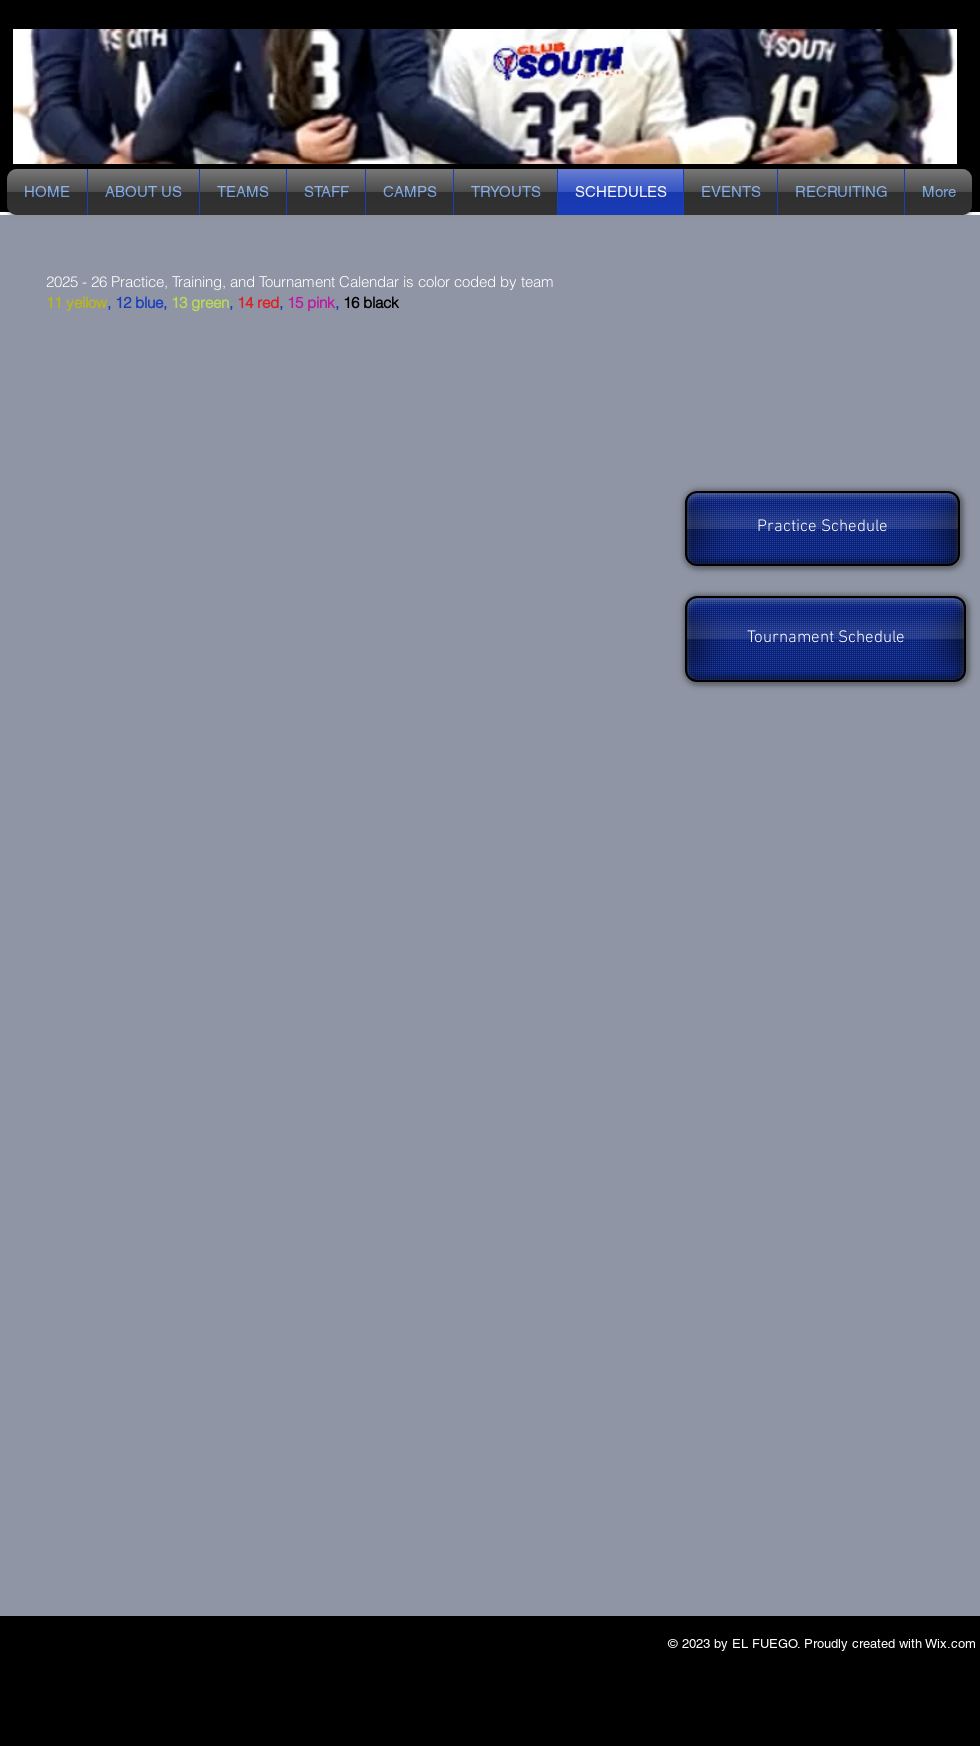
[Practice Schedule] (822, 528)
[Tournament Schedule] (825, 639)
